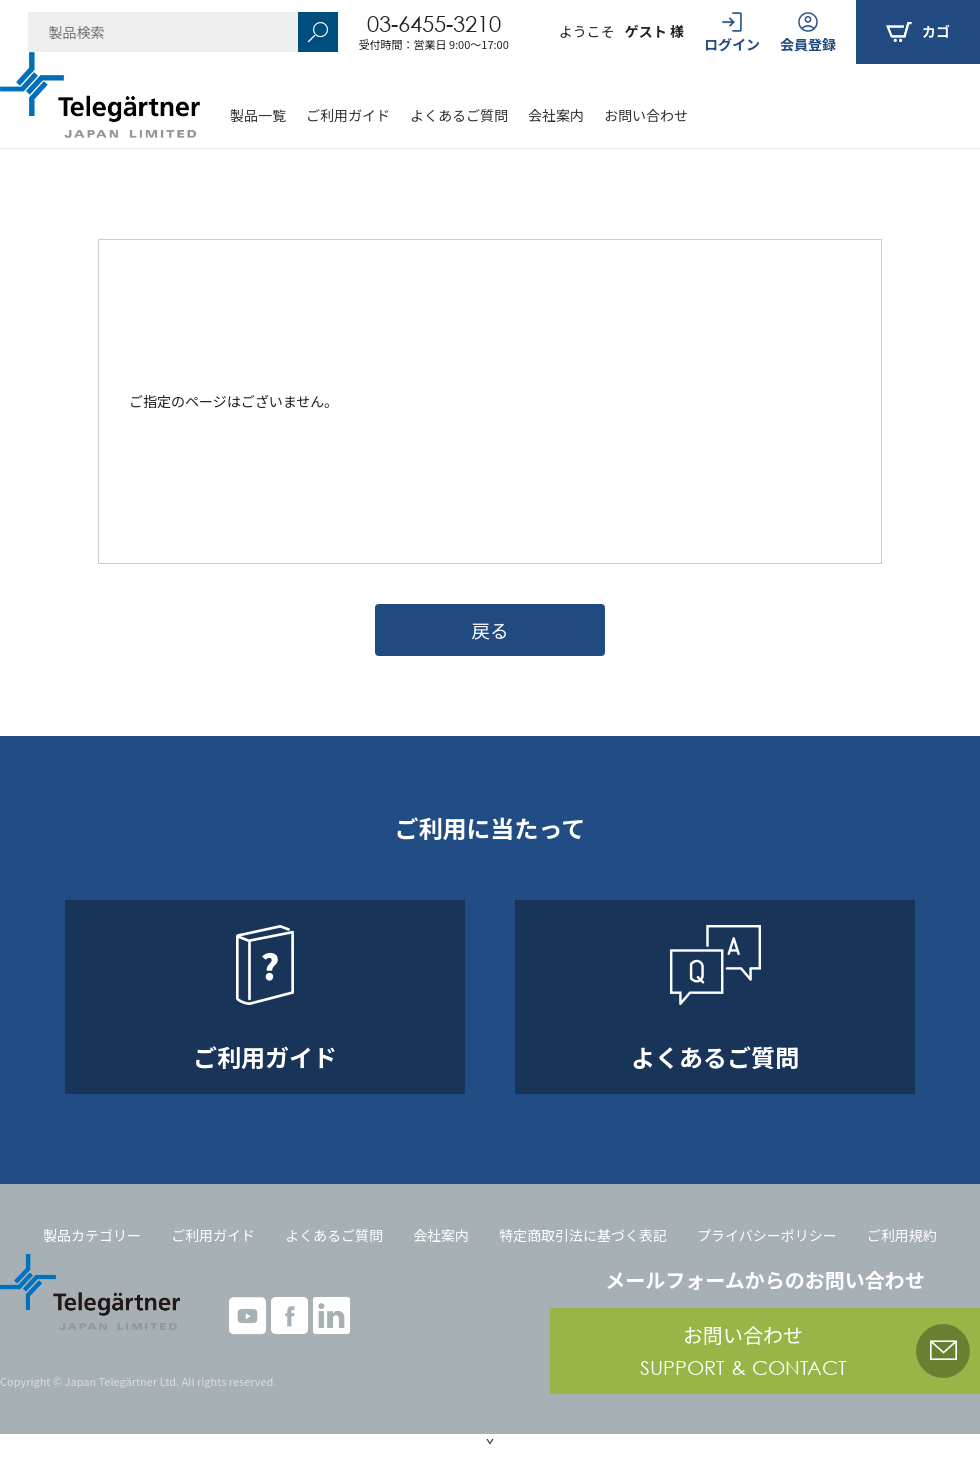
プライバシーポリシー (767, 1235)
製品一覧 (258, 115)
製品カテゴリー (92, 1235)
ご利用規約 (902, 1235)
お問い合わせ (646, 115)
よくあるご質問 (459, 115)
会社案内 (556, 115)
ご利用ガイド (348, 115)
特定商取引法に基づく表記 (583, 1235)
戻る (489, 629)
